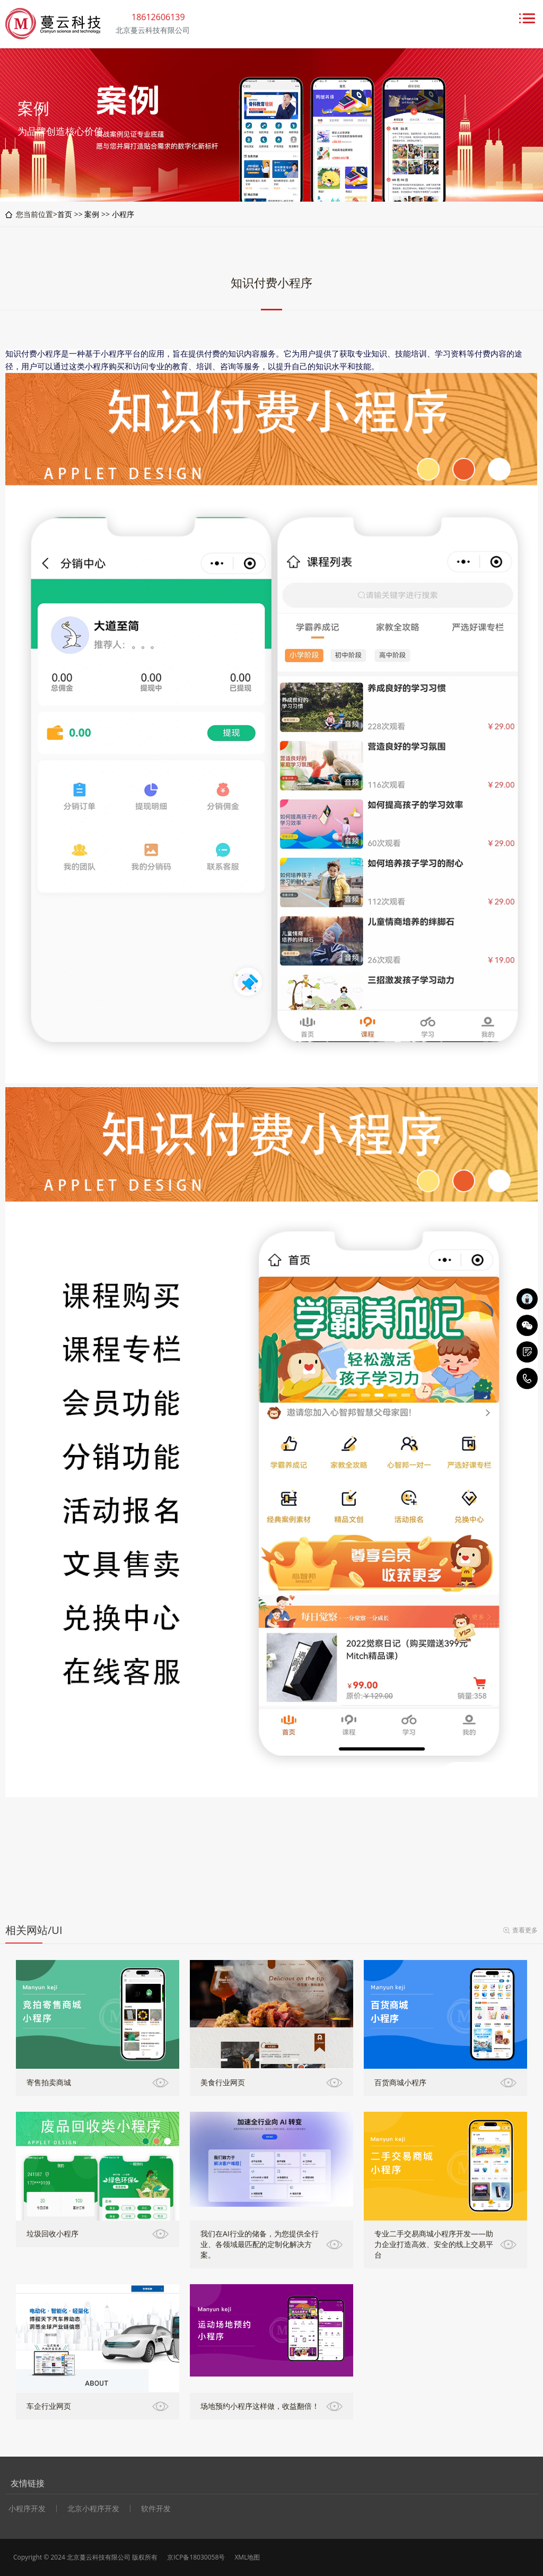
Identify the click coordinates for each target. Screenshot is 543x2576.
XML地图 (247, 2557)
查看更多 (525, 1930)
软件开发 (156, 2508)
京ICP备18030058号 (196, 2557)
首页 (64, 214)
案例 (91, 214)
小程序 (123, 214)
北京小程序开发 (93, 2508)
